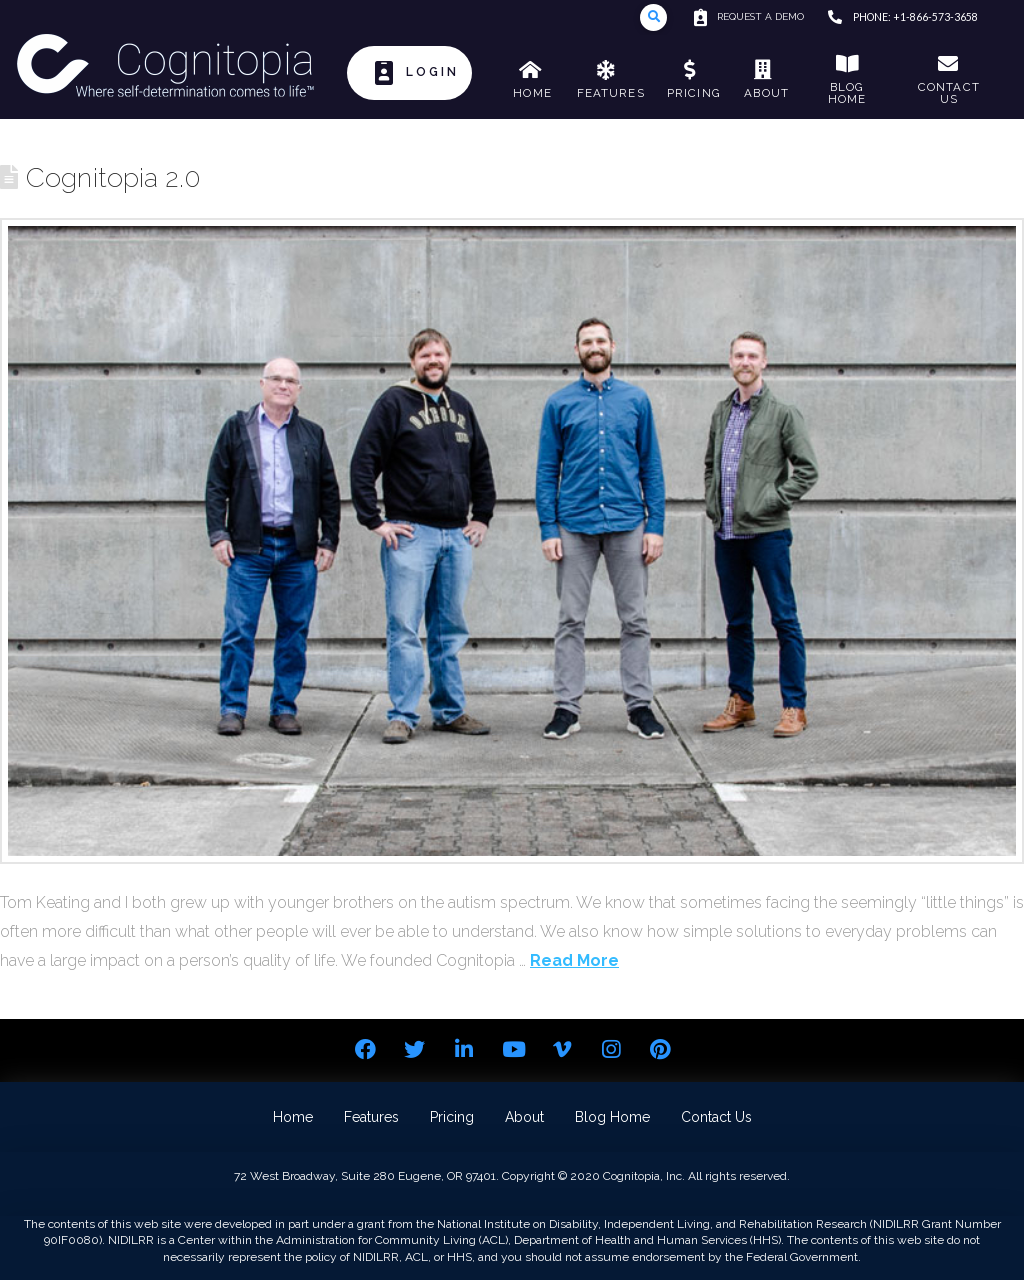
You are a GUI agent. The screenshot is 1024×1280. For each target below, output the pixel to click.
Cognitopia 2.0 (113, 177)
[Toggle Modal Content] (653, 17)
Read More (574, 960)
